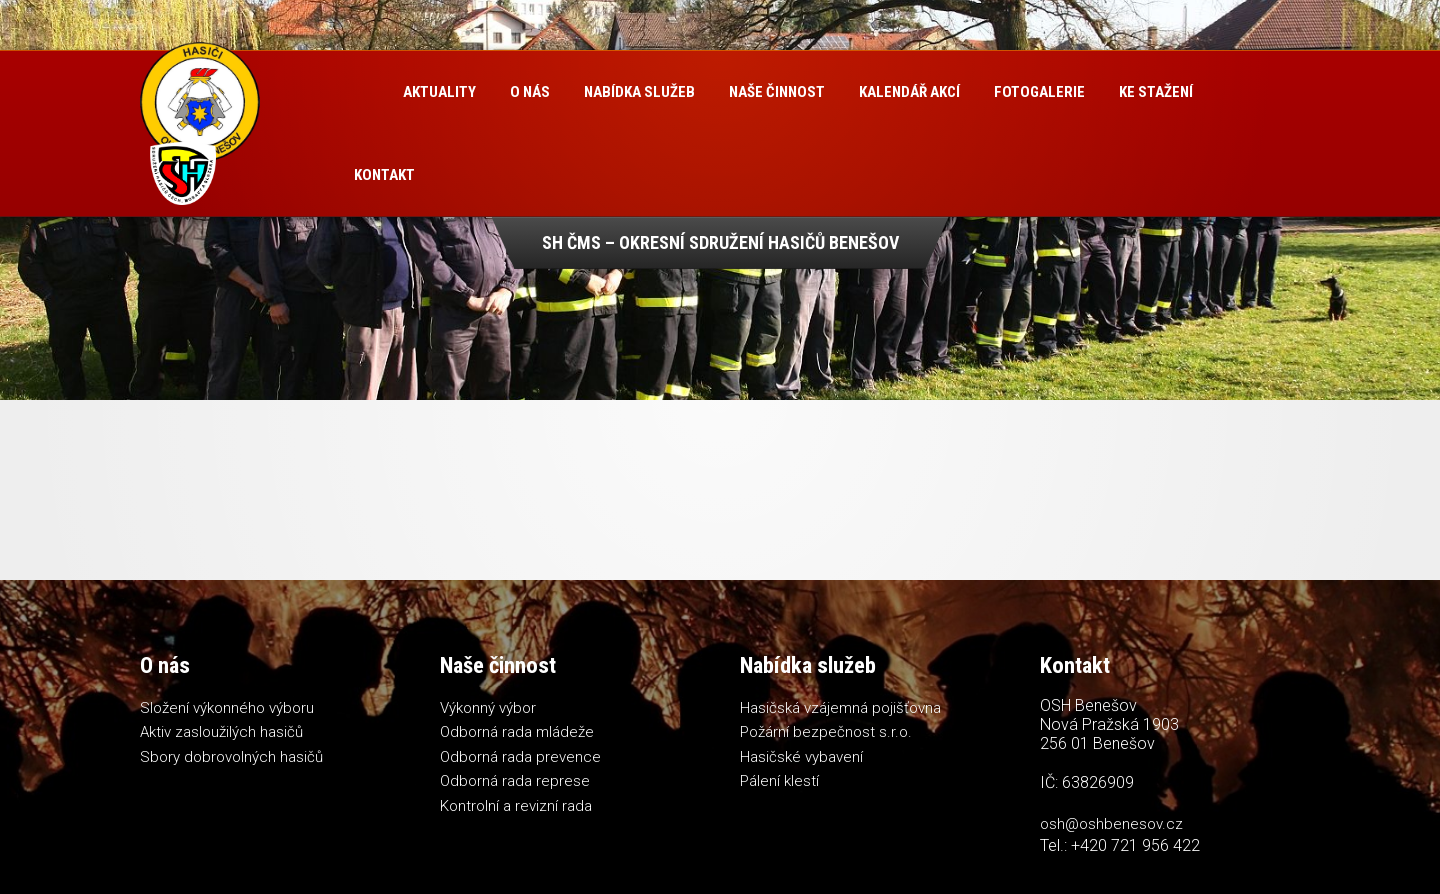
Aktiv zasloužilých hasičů (221, 732)
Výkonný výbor (488, 708)
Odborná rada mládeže (517, 732)
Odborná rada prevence (520, 757)
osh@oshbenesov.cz (1111, 824)
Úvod (361, 92)
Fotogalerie (1039, 92)
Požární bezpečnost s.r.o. (826, 732)
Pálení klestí (779, 781)
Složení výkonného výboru (227, 708)
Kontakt (384, 175)
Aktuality (439, 92)
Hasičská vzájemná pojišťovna (840, 708)
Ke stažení (1156, 92)
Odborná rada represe (515, 781)
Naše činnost (777, 92)
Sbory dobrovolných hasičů (231, 757)
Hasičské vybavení (801, 757)
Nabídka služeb (639, 92)
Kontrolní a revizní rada (516, 806)
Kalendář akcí (909, 92)
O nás (530, 92)
